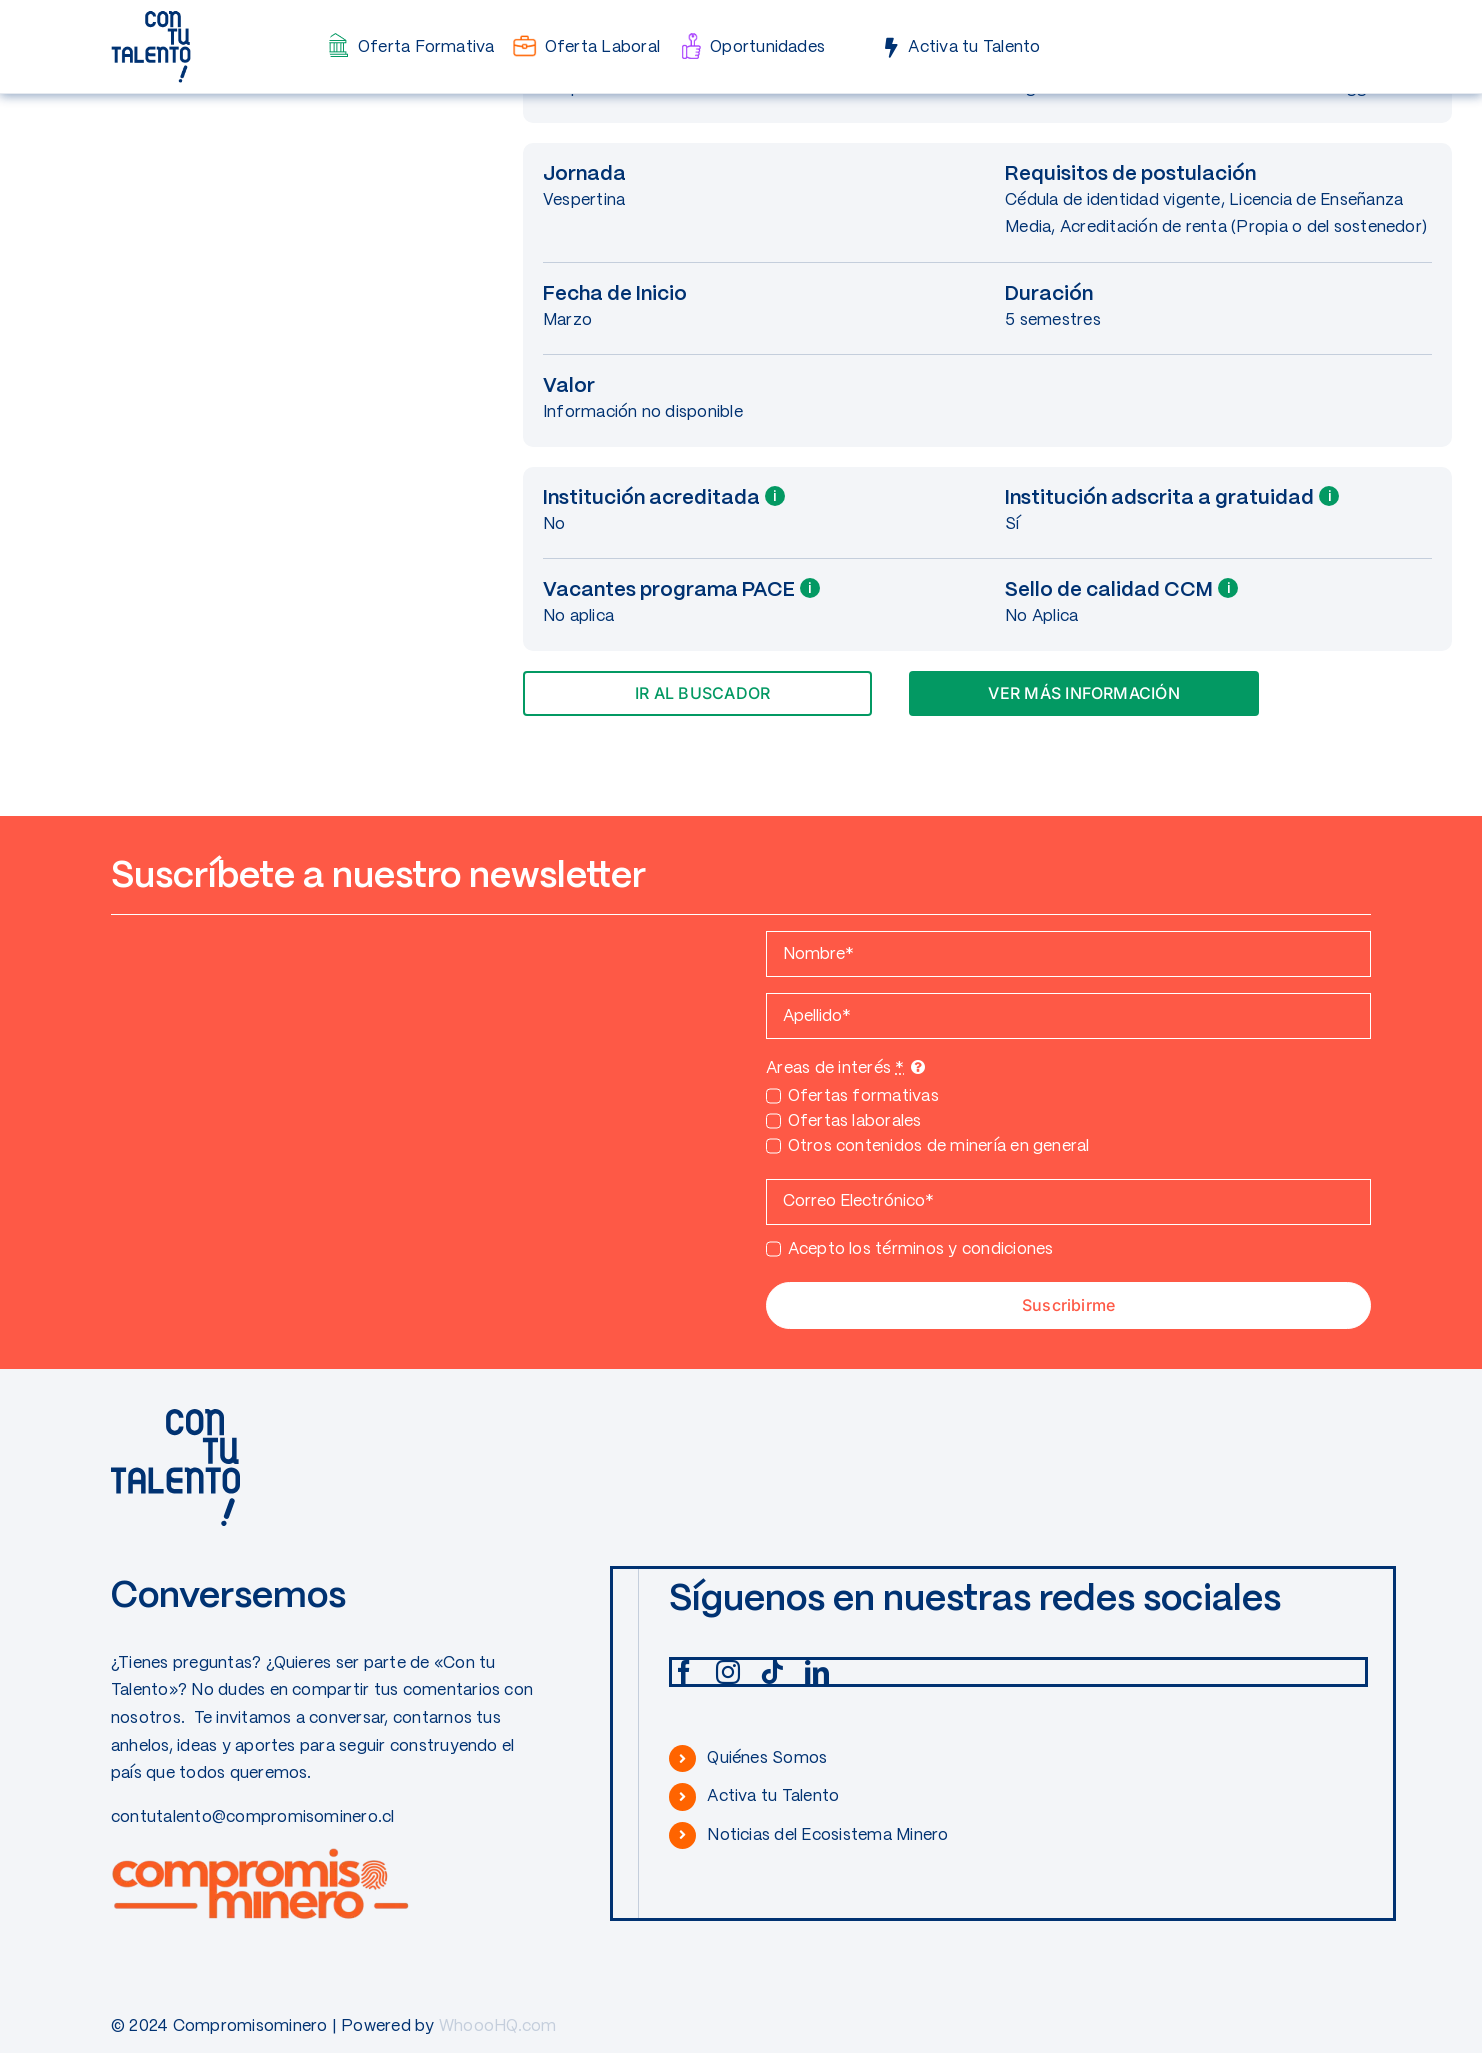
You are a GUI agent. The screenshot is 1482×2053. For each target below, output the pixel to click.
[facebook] (684, 1672)
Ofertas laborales (855, 1121)
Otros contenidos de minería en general (939, 1146)
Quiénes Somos (767, 1758)
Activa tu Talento (773, 1796)
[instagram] (728, 1672)
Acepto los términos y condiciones (921, 1249)
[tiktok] (772, 1672)
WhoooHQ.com (498, 2026)
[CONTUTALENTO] (151, 17)
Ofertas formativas (863, 1096)
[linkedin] (817, 1672)
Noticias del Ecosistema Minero (827, 1835)
